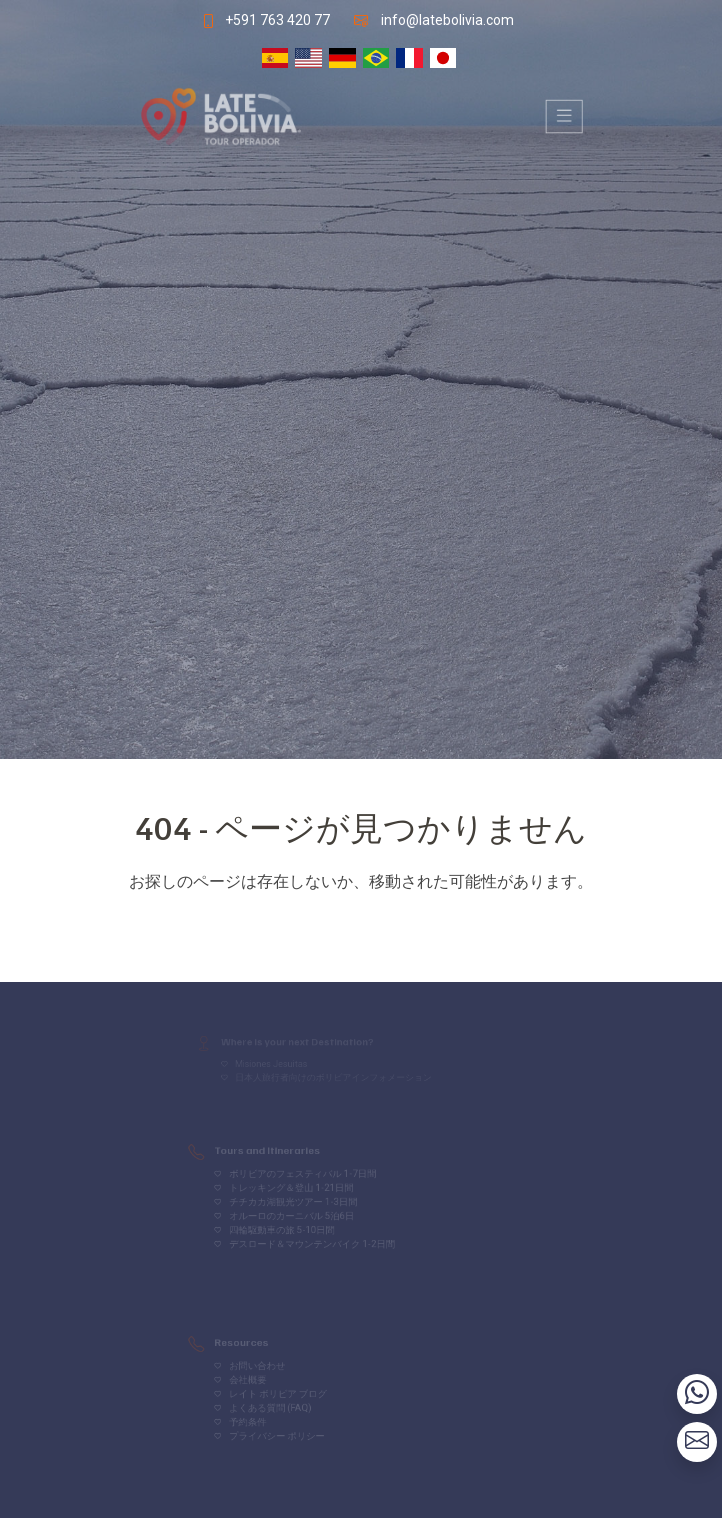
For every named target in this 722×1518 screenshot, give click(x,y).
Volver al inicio (361, 921)
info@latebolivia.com (450, 19)
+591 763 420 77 (274, 19)
